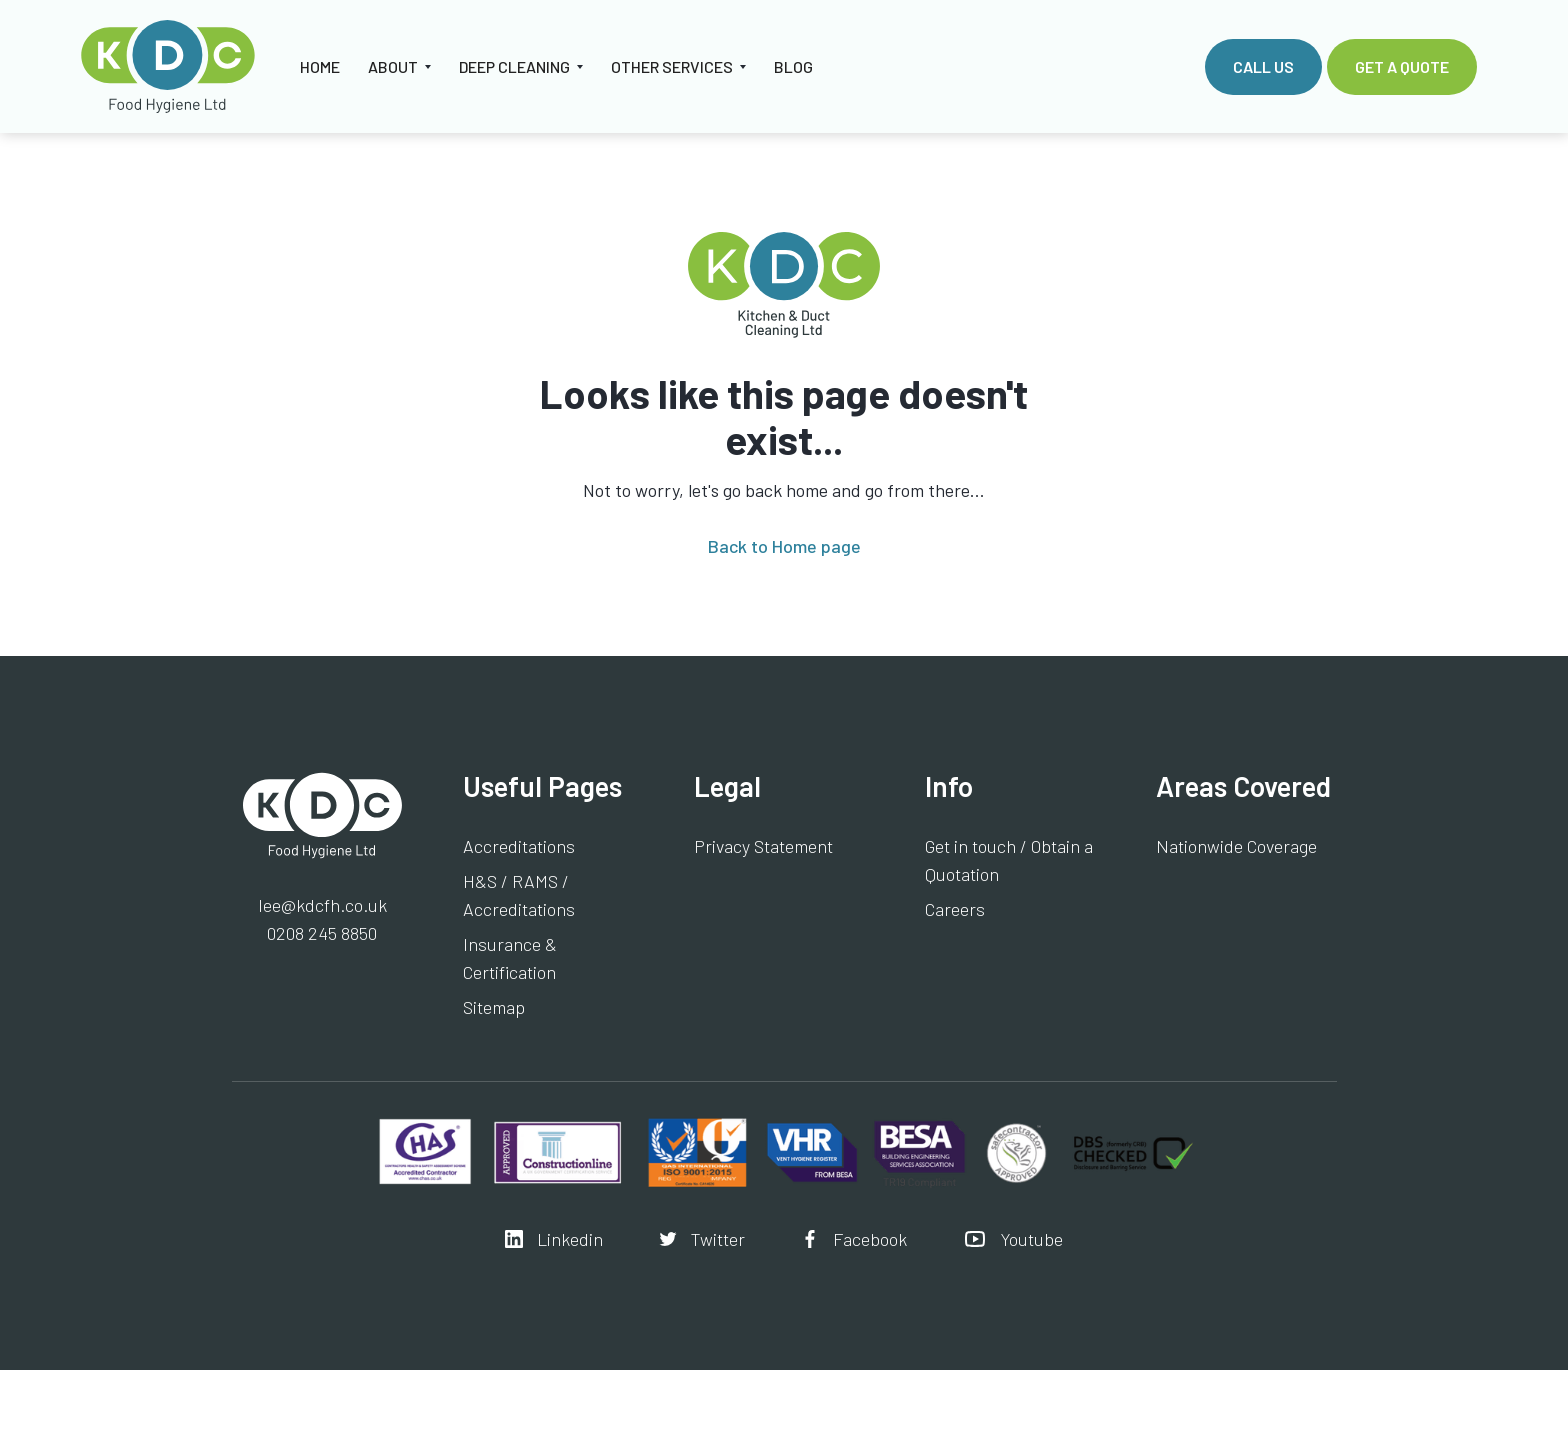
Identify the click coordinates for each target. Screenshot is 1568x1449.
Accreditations (519, 846)
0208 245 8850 (322, 933)
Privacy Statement (763, 846)
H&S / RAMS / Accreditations (519, 895)
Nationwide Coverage (1236, 846)
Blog (793, 66)
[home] (168, 66)
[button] (399, 67)
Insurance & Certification (510, 958)
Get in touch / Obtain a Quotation (1009, 860)
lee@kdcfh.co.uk (322, 905)
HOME (320, 66)
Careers (955, 909)
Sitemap (494, 1007)
